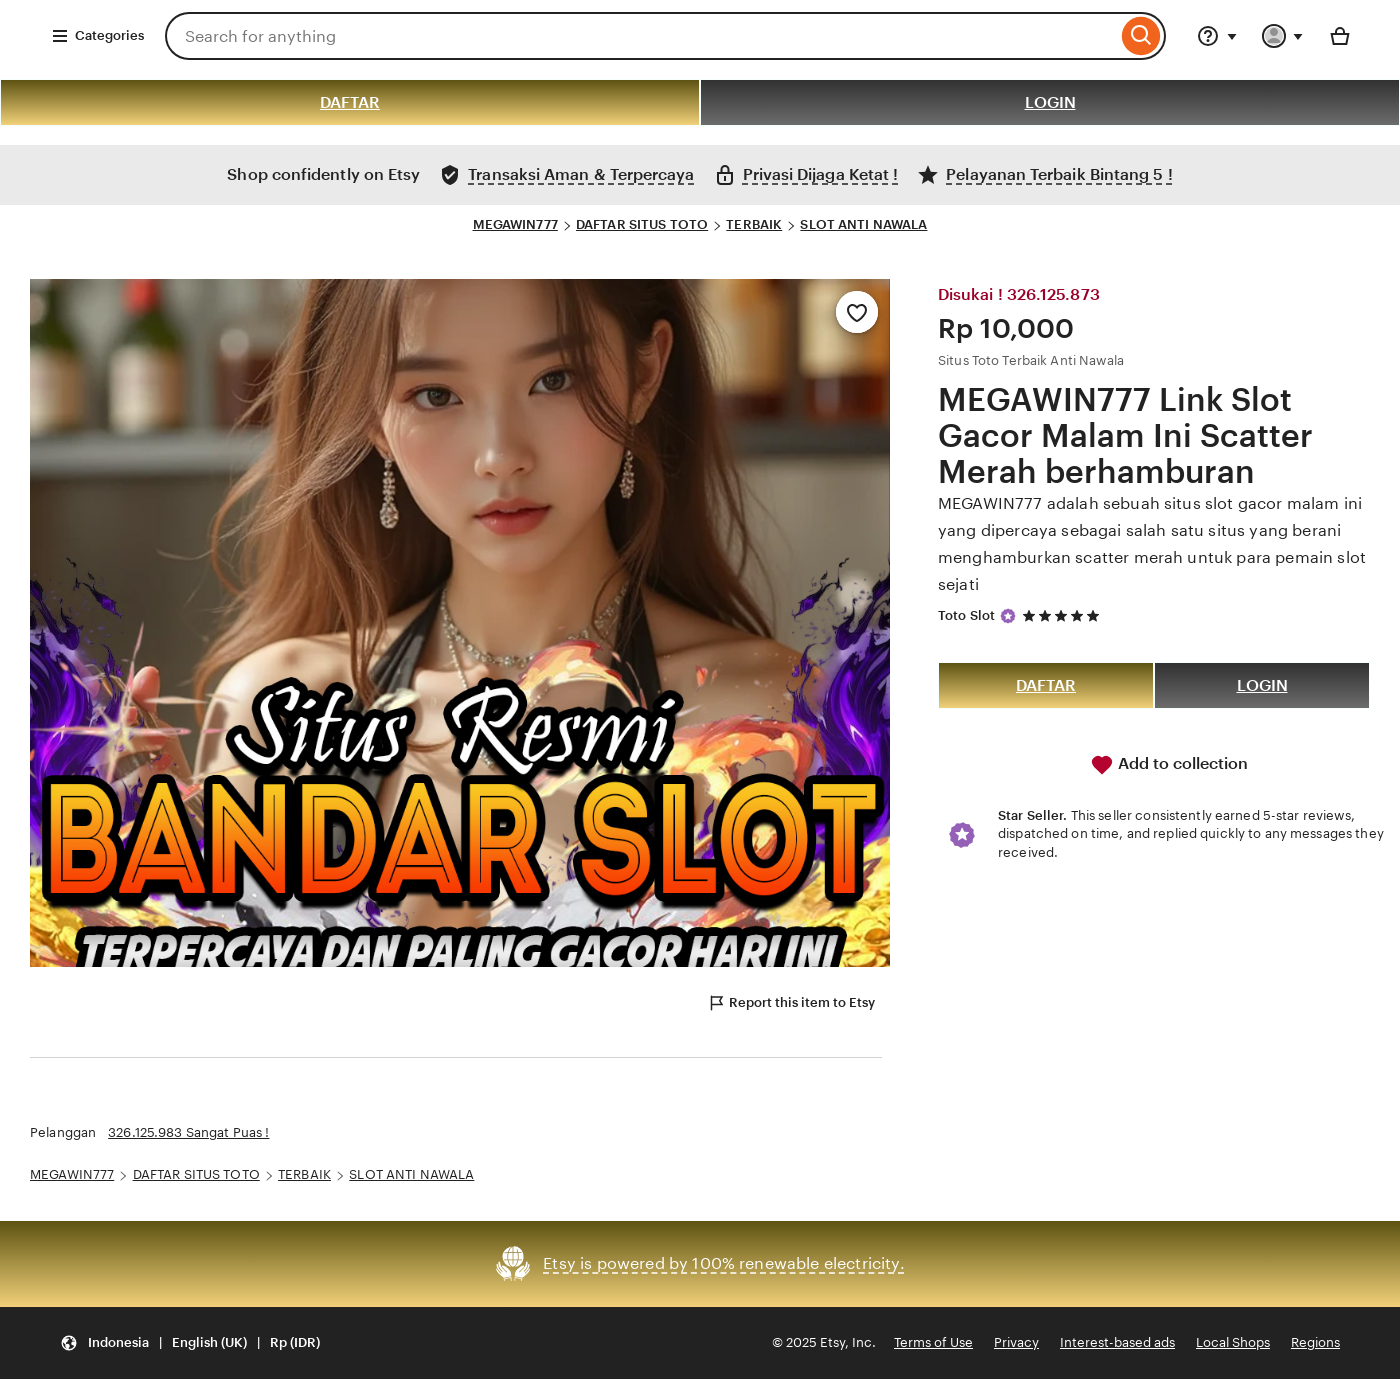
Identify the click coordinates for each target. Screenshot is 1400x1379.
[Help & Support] (1217, 36)
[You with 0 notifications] (1283, 36)
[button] (190, 1343)
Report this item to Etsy (791, 1003)
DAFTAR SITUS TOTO (642, 224)
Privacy (1016, 1342)
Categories (97, 36)
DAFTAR (350, 102)
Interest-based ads (1117, 1342)
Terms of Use (933, 1342)
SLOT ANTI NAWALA (863, 224)
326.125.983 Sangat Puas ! (188, 1132)
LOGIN (1050, 102)
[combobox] (641, 36)
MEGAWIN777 (515, 224)
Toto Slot (966, 615)
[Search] (1141, 36)
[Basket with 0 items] (1340, 36)
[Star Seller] (1008, 616)
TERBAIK (754, 224)
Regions (1315, 1342)
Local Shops (1233, 1342)
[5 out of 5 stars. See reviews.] (1064, 615)
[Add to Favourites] (857, 312)
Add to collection (1169, 765)
